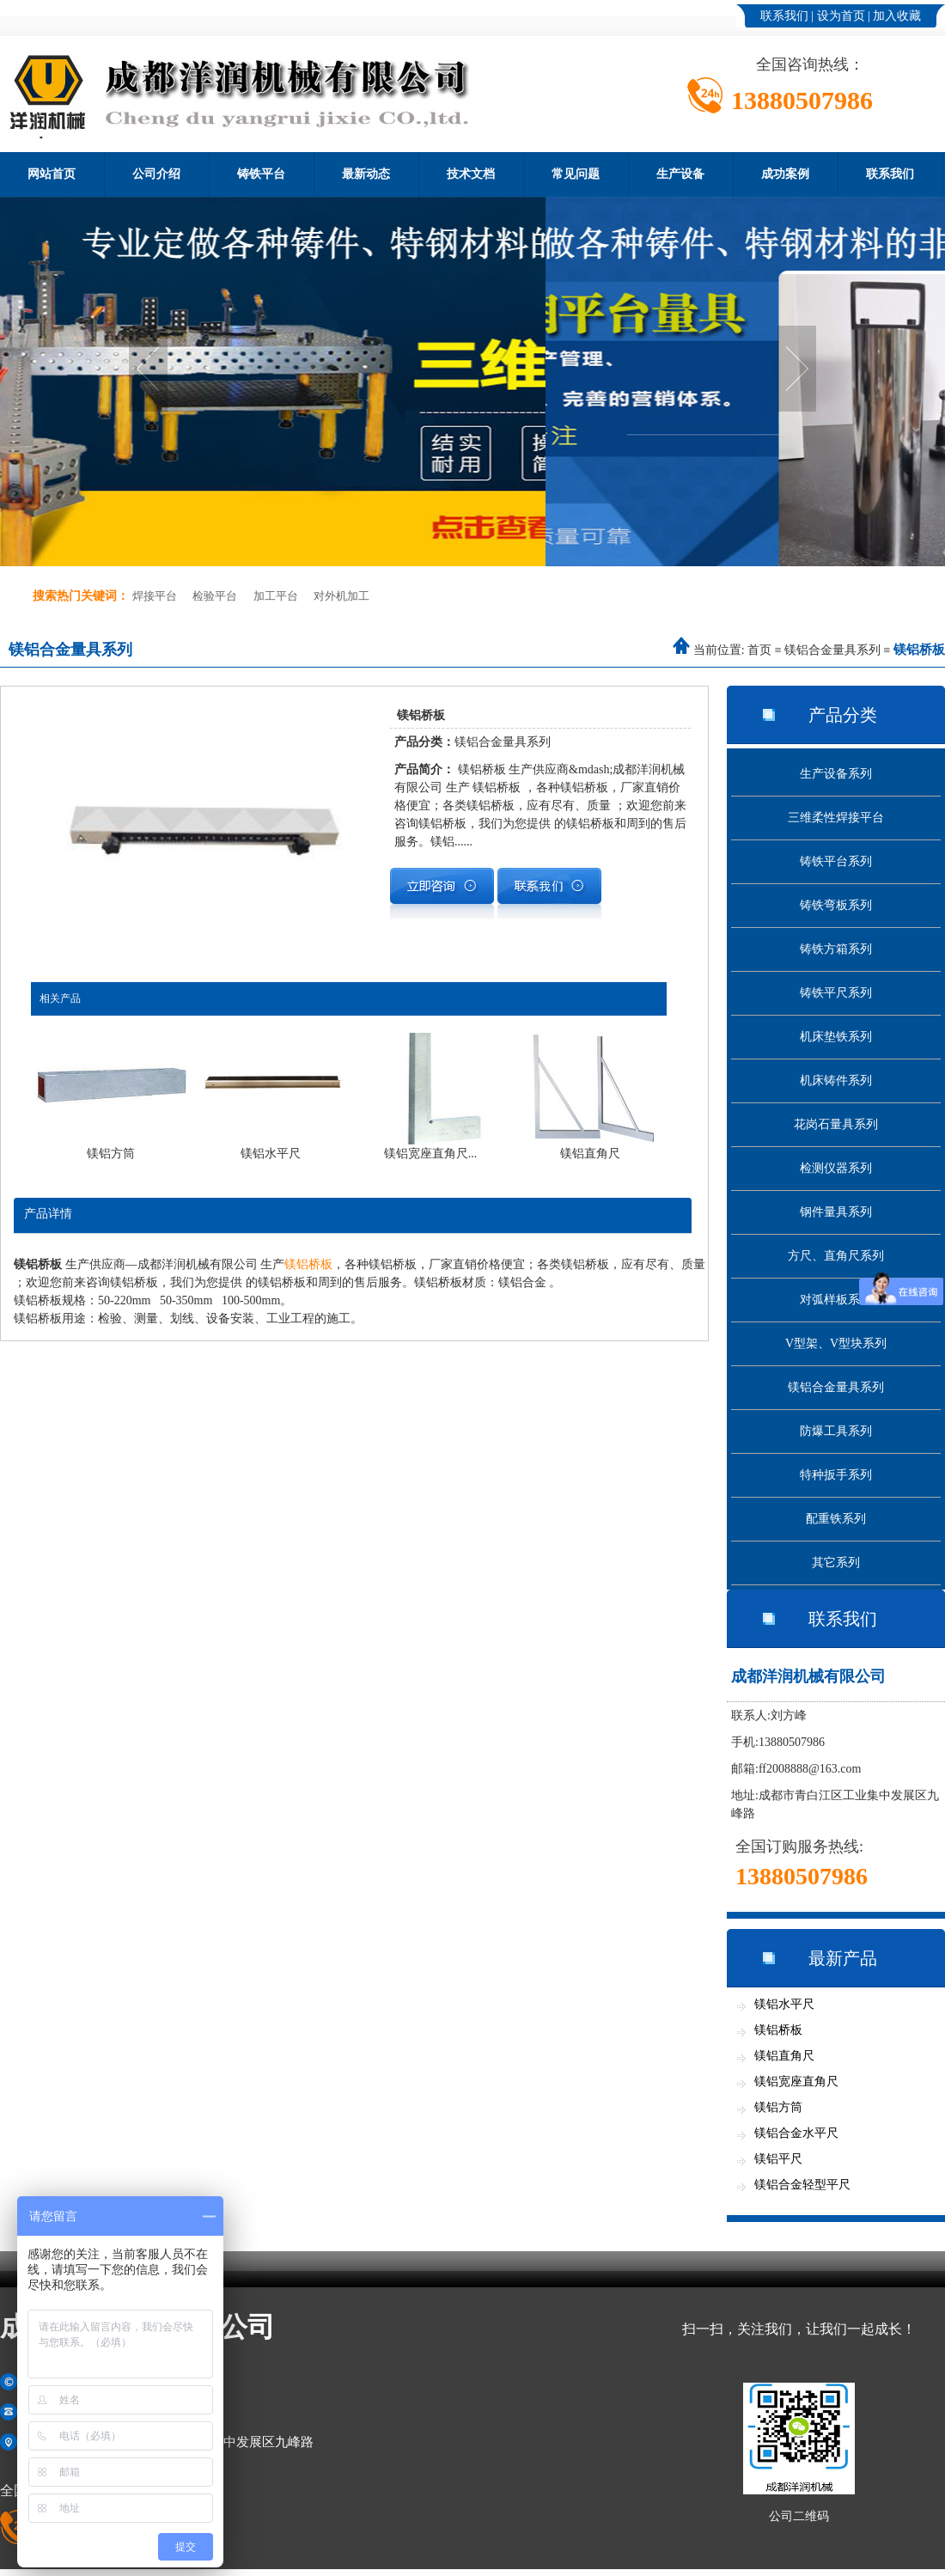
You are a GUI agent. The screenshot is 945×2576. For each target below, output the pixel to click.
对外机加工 (341, 595)
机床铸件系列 (836, 1080)
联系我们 (784, 15)
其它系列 (836, 1562)
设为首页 (841, 15)
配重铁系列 (836, 1518)
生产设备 (680, 174)
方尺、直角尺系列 (836, 1255)
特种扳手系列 (836, 1474)
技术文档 (471, 174)
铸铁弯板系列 (836, 905)
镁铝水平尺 (784, 2004)
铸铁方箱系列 (836, 949)
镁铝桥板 (308, 1264)
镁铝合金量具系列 (832, 650)
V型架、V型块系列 (836, 1343)
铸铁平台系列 (836, 861)
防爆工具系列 (836, 1431)
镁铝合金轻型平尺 (802, 2184)
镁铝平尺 (778, 2158)
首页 (759, 650)
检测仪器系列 (836, 1168)
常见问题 (576, 174)
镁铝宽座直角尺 (796, 2081)
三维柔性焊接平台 (836, 817)
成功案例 (785, 174)
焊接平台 (154, 595)
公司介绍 (156, 174)
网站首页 (51, 174)
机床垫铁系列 (836, 1036)
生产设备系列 (836, 773)
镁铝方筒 (778, 2107)
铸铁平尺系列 (836, 992)
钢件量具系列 (836, 1212)
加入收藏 (897, 15)
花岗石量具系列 (836, 1124)
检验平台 (214, 595)
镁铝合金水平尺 (796, 2133)
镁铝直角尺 (784, 2055)
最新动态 (366, 174)
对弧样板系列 (836, 1299)
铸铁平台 (261, 174)
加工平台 (275, 595)
